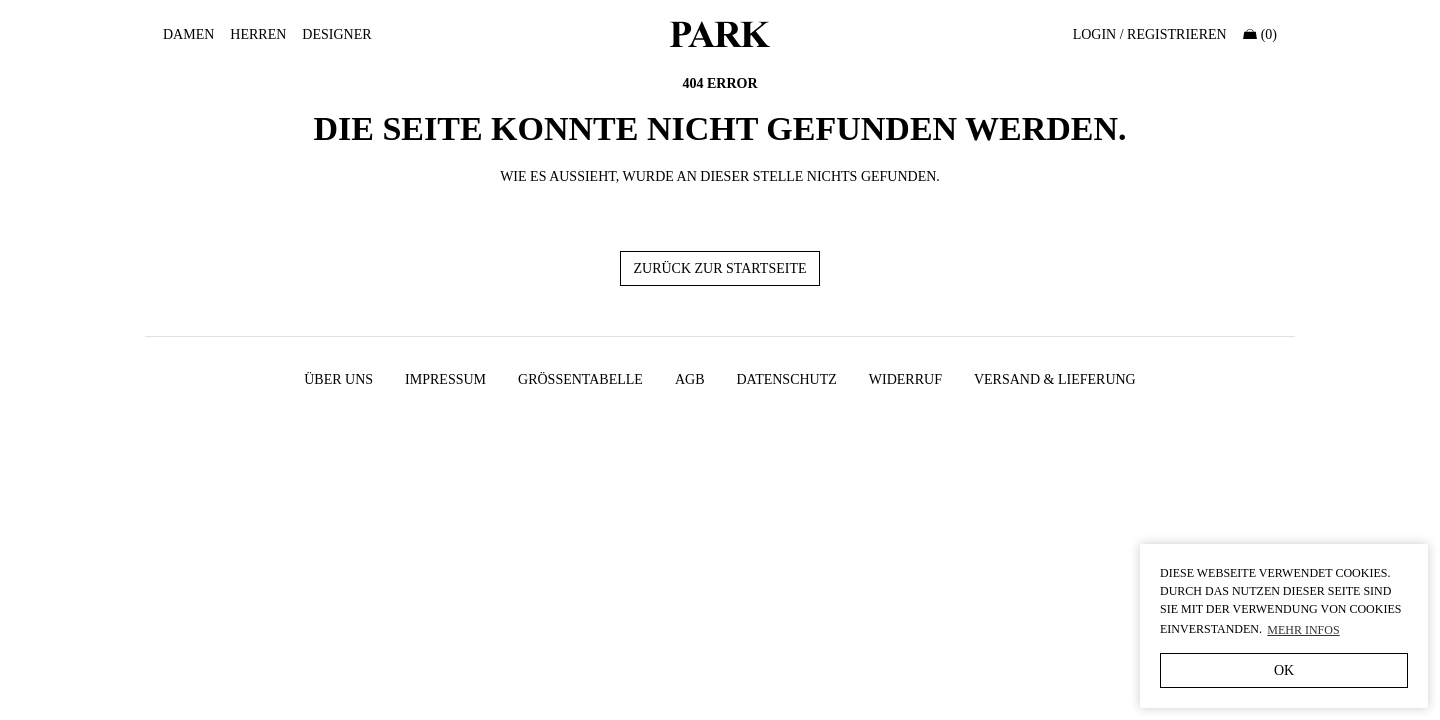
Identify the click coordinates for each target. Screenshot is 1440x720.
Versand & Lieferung (1055, 379)
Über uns (338, 379)
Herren (258, 34)
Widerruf (905, 379)
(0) (1260, 34)
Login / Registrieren (1150, 34)
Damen (188, 34)
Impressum (445, 379)
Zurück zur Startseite (719, 268)
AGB (690, 379)
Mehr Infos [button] (1303, 630)
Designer (336, 34)
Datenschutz (786, 379)
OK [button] (1284, 670)
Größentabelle (580, 379)
